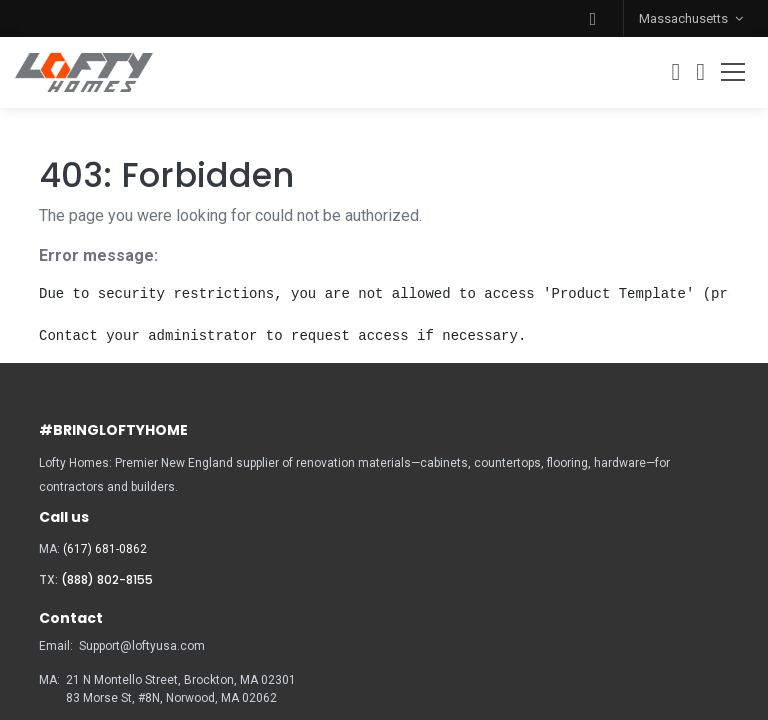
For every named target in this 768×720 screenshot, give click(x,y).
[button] (593, 18)
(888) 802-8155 (107, 579)
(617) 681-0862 (105, 549)
